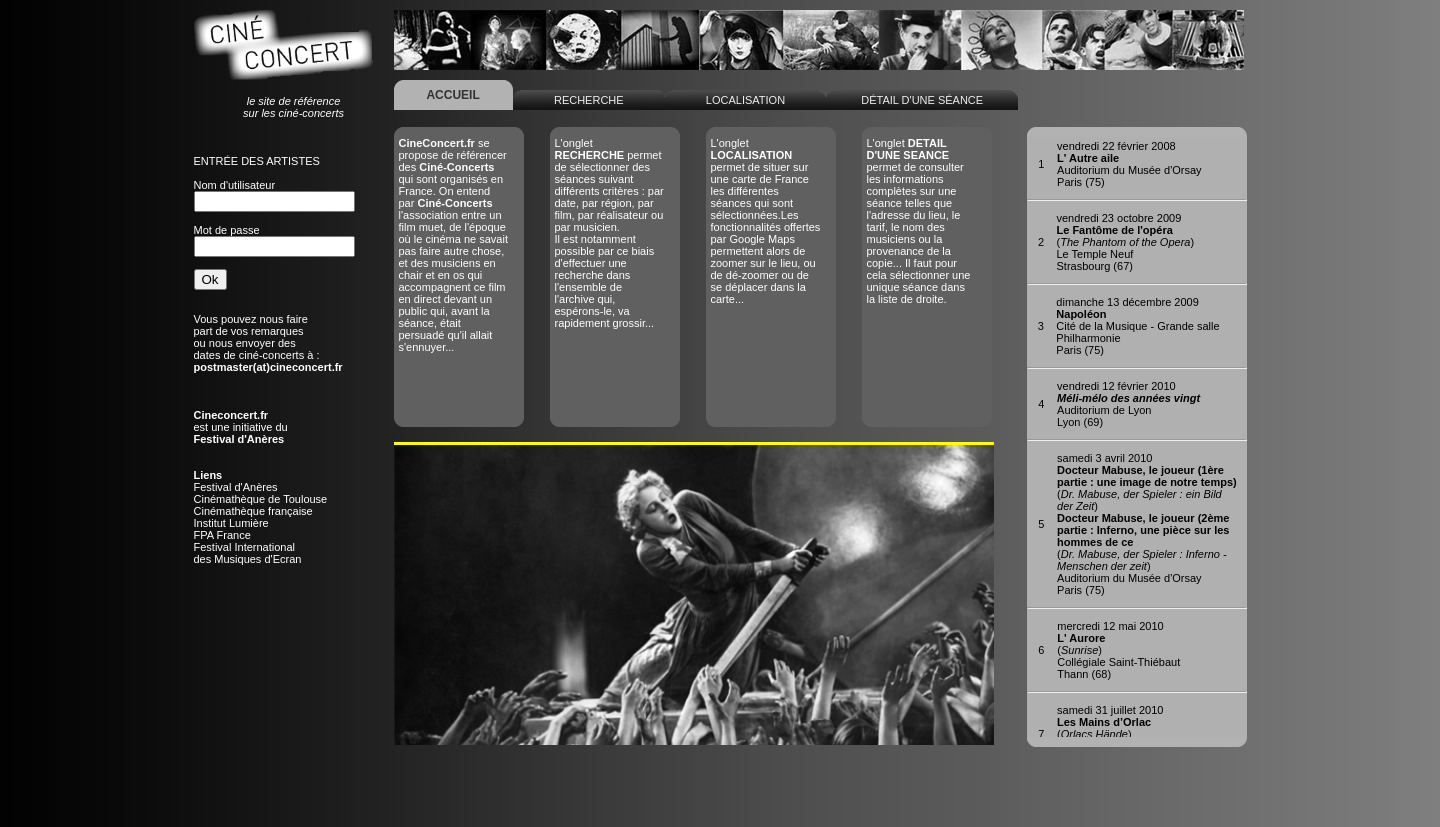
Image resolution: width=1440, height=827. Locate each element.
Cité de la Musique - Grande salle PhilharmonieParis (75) (1137, 326)
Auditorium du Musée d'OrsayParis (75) (1129, 164)
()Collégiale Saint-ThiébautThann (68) (1118, 650)
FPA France (222, 535)
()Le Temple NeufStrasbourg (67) (1126, 242)
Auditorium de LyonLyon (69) (1128, 404)
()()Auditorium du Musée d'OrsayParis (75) (1147, 524)
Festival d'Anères (236, 487)
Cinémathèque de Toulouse (261, 499)
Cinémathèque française (253, 511)
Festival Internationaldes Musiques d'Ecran (248, 553)
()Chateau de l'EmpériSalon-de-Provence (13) (1115, 734)
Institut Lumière (231, 523)
